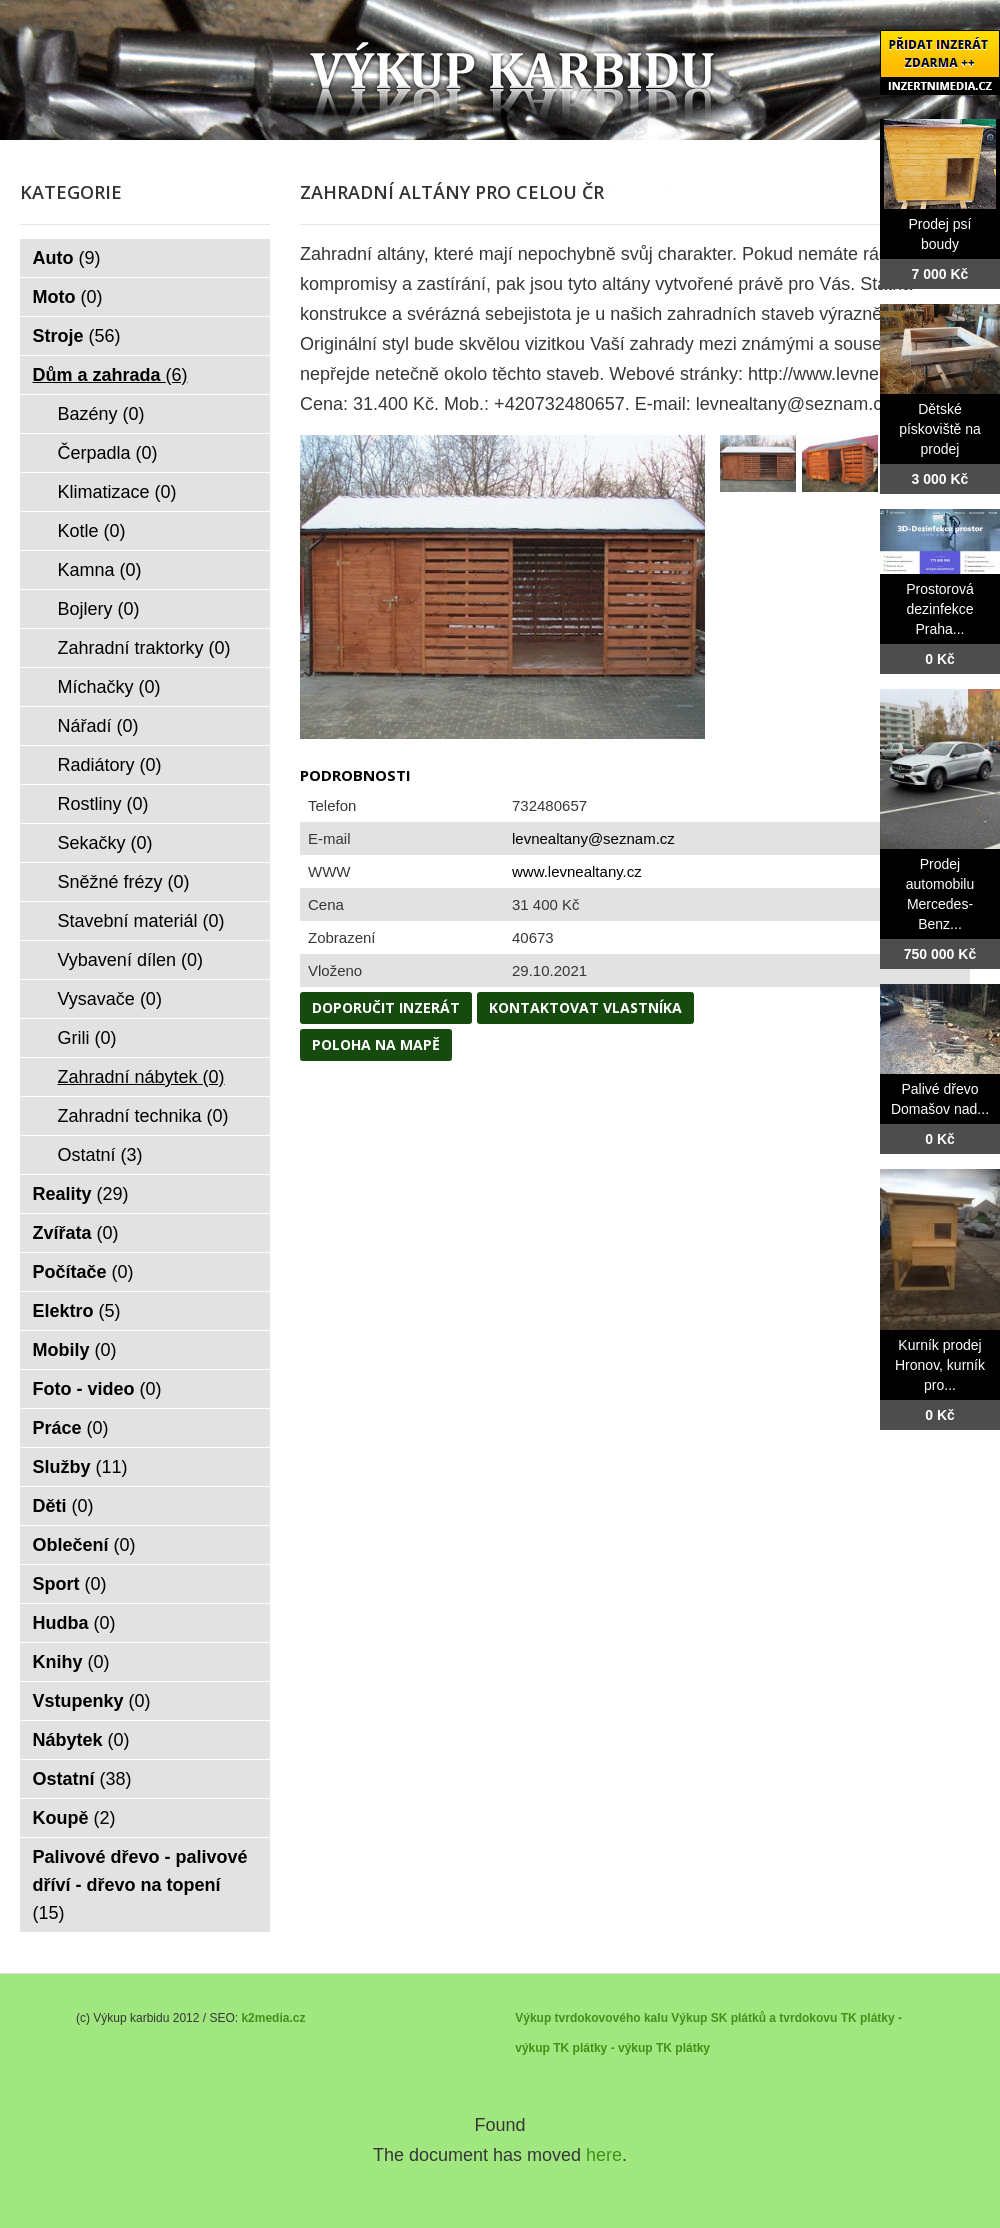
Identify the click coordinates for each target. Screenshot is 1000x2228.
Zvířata (76, 1233)
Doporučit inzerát (386, 1007)
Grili (87, 1038)
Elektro (77, 1311)
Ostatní (100, 1155)
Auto (67, 258)
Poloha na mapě (376, 1044)
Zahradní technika (143, 1116)
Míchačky (109, 687)
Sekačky (105, 843)
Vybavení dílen (130, 960)
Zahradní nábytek (141, 1077)
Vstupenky (92, 1701)
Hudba (74, 1623)
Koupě (74, 1818)
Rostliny (103, 804)
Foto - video (97, 1389)
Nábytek (81, 1740)
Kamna (100, 570)
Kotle (92, 531)
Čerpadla (108, 453)
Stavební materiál (141, 921)
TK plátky (683, 2048)
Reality (81, 1194)
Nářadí (98, 726)
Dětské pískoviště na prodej (940, 429)
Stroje (77, 336)
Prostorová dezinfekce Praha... (940, 609)
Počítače (83, 1272)
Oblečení (84, 1545)
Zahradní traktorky (144, 648)
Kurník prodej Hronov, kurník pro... (940, 1365)
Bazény (101, 414)
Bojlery (99, 609)
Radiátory (110, 765)
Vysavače (110, 999)
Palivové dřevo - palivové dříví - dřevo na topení (140, 1885)
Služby (80, 1467)
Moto (68, 297)
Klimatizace (117, 492)
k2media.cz (273, 2018)
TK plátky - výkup (602, 2048)
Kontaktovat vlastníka (585, 1007)
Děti (63, 1506)
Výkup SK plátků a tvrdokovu (754, 2018)
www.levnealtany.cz (577, 871)
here (604, 2155)
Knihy (71, 1662)
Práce (71, 1428)
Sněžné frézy (124, 882)
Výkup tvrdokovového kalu (591, 2018)
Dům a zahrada (110, 375)
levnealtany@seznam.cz (593, 838)
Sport (70, 1584)
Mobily (75, 1350)
